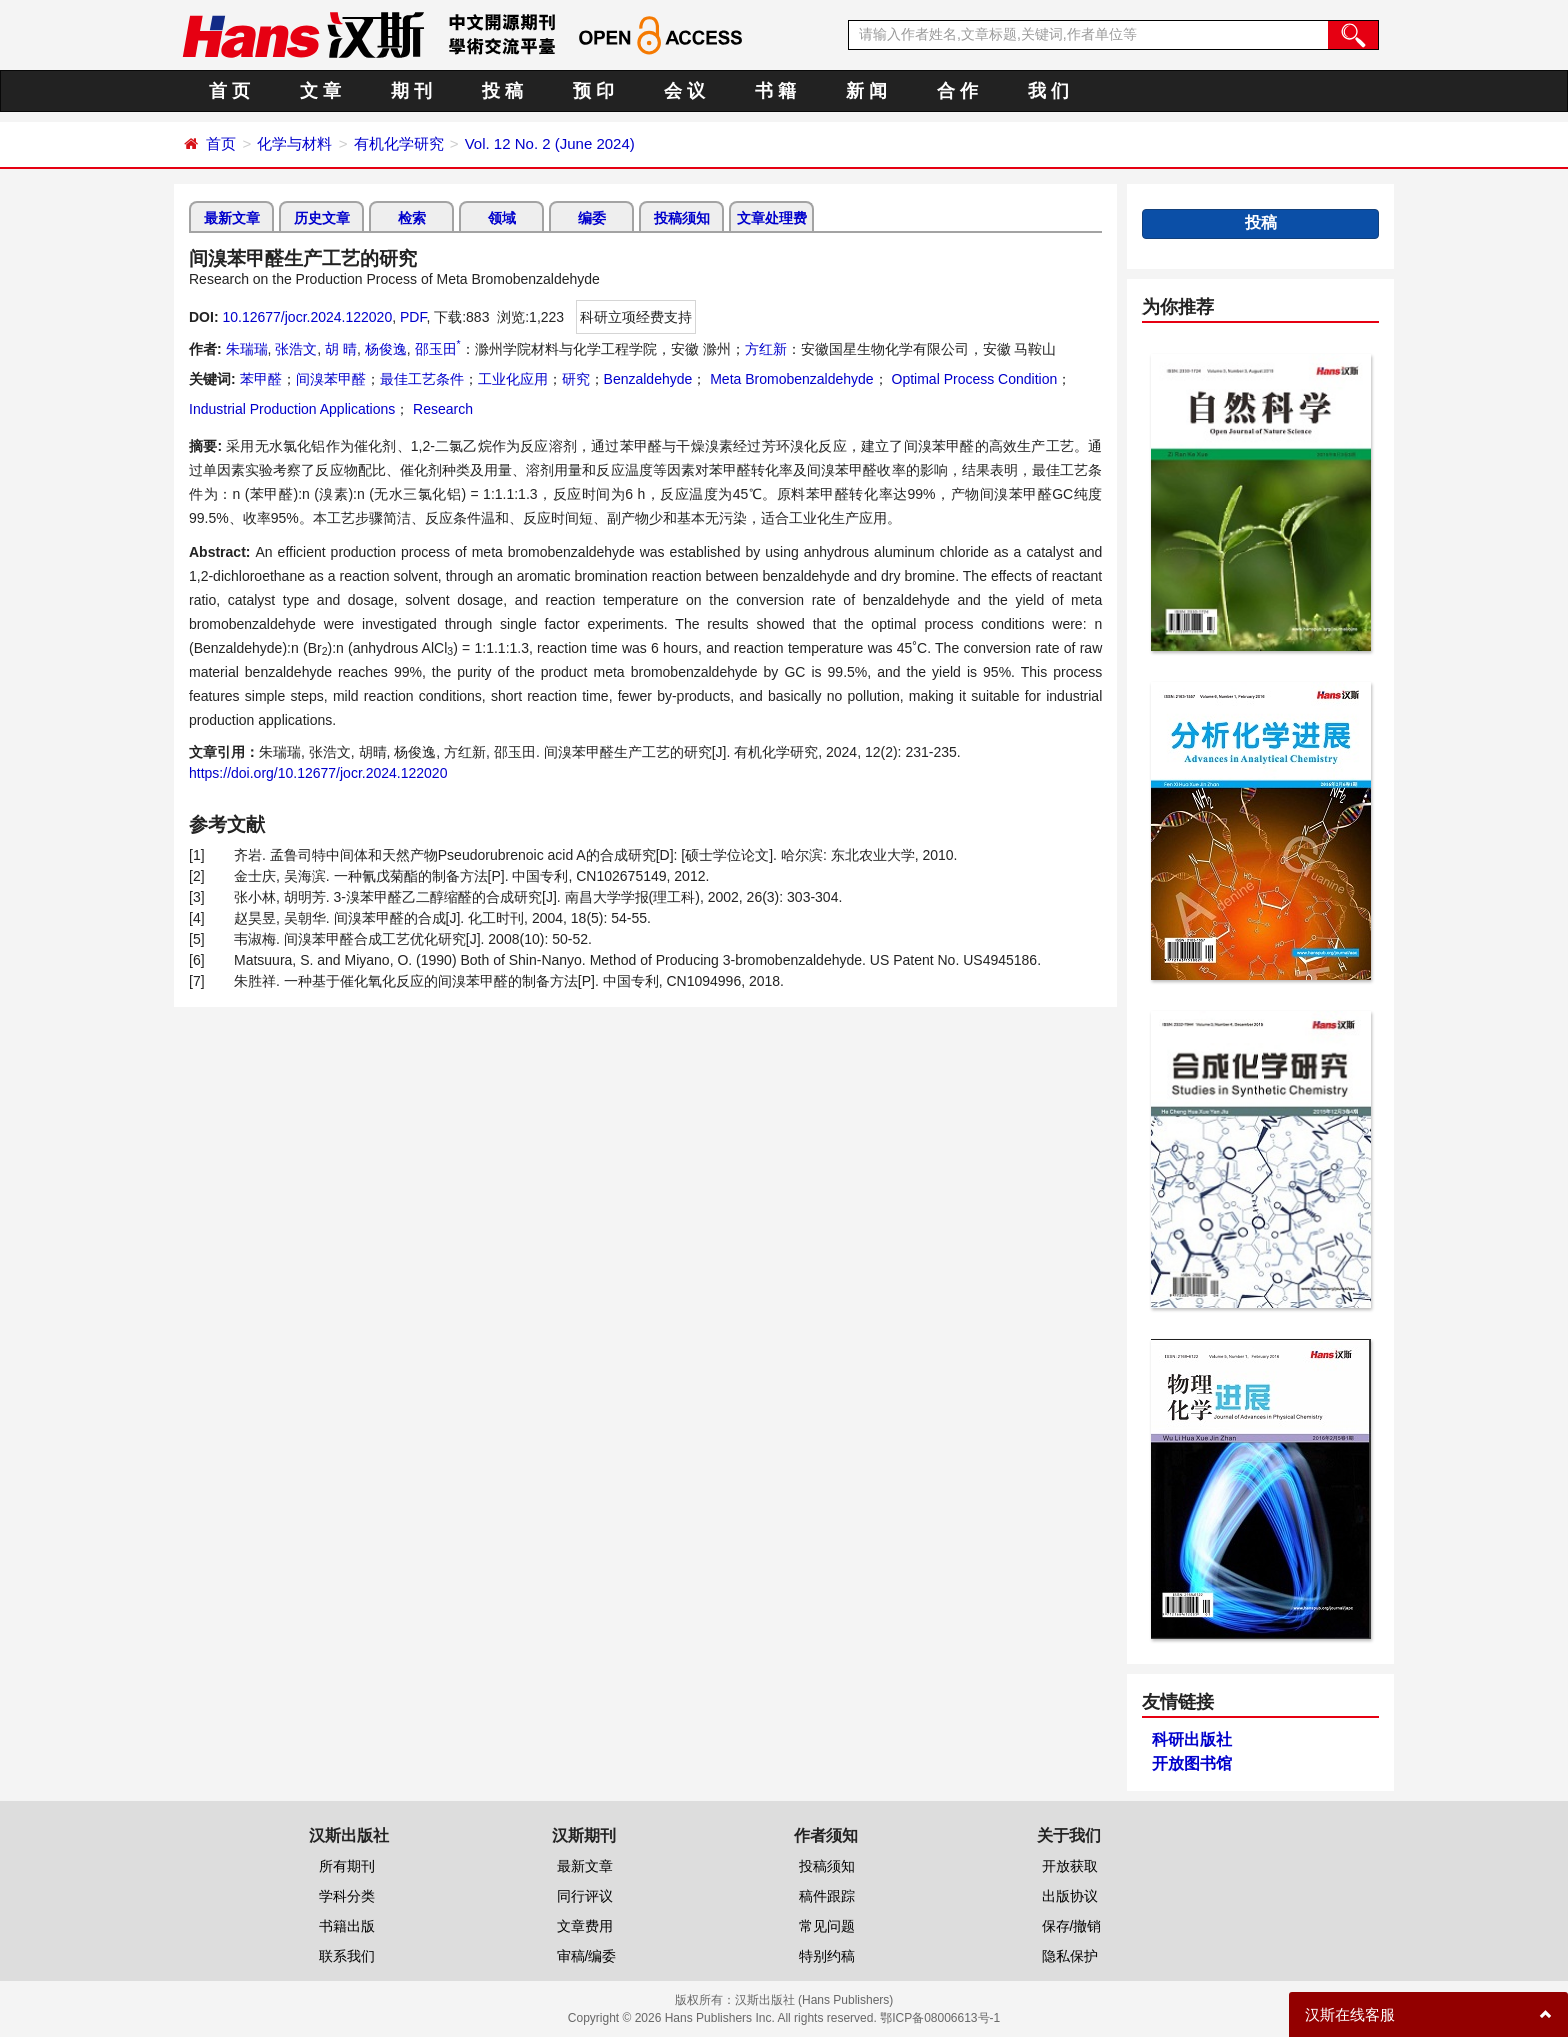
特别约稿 (827, 1956)
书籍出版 (347, 1926)
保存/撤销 (1072, 1926)
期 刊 (411, 91)
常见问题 (827, 1926)
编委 (592, 218)
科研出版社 (1192, 1739)
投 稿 (502, 91)
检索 (412, 218)
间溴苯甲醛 (331, 379)
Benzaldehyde (648, 379)
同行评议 (585, 1896)
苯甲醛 (261, 379)
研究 (576, 379)
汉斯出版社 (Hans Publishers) (814, 2000)
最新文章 (232, 218)
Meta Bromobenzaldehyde (789, 379)
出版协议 (1070, 1896)
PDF (413, 317)
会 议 (684, 91)
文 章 (320, 91)
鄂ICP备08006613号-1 (940, 2018)
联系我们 (347, 1956)
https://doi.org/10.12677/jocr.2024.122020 (318, 773)
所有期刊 (347, 1866)
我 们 (1048, 91)
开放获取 (1070, 1866)
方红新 (766, 349)
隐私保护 (1070, 1956)
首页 (221, 143)
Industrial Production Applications (292, 409)
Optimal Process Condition (973, 379)
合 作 (957, 91)
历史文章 (322, 218)
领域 (502, 218)
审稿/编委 (587, 1956)
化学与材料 (294, 143)
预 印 (593, 91)
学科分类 (347, 1896)
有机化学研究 (399, 143)
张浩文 (296, 349)
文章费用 (585, 1926)
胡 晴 (341, 349)
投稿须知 (682, 218)
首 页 (229, 91)
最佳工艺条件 (422, 379)
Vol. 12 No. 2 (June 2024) (550, 143)
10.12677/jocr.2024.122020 (307, 317)
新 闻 (866, 91)
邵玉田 (438, 349)
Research (441, 409)
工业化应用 (513, 379)
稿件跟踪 (827, 1896)
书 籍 (775, 91)
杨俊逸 (386, 349)
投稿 (1261, 222)
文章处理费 (772, 218)
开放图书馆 (1192, 1763)
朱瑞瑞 (247, 349)
